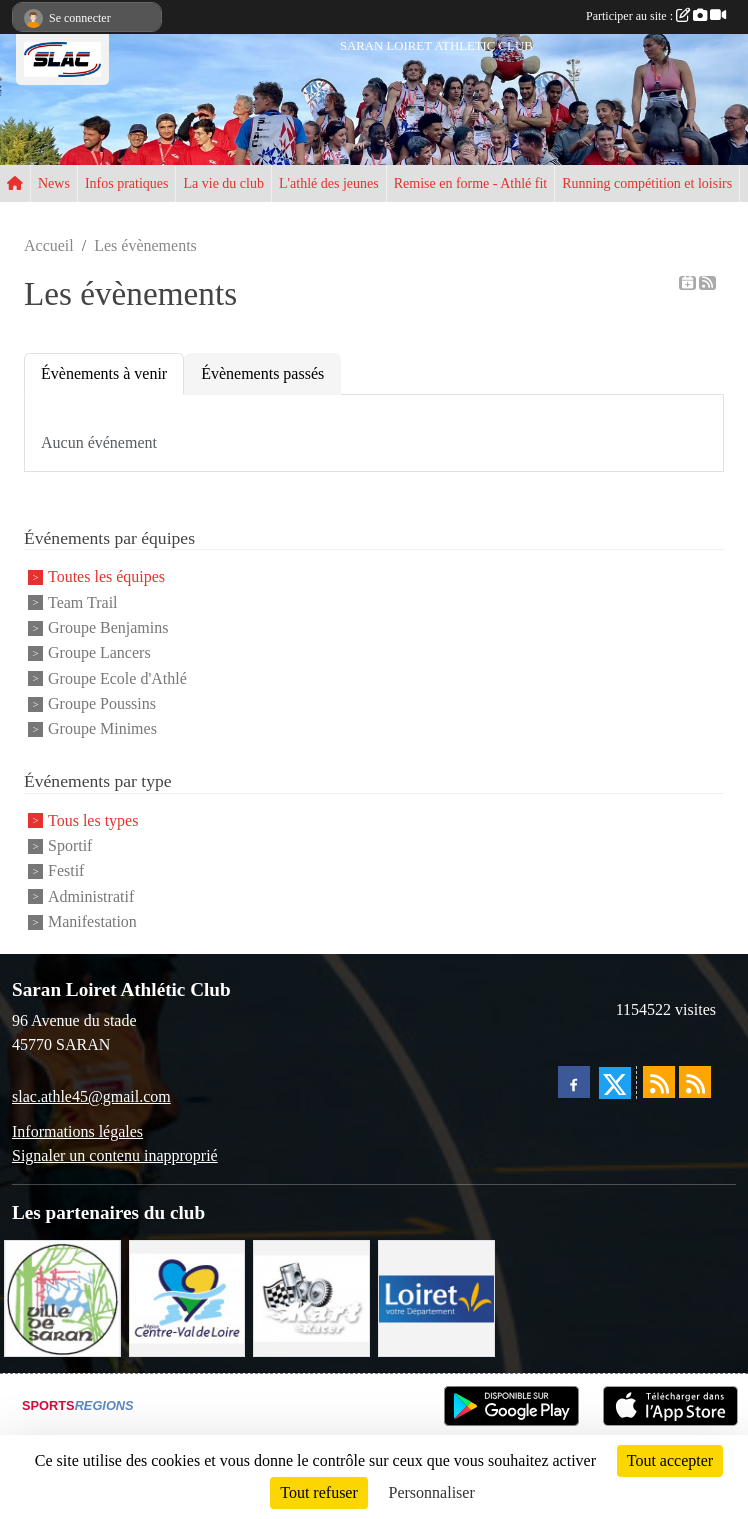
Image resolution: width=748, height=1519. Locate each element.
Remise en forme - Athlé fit (471, 183)
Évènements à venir (104, 373)
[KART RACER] (311, 1296)
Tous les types (93, 820)
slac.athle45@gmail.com (91, 1096)
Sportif (70, 845)
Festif (66, 871)
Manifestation (92, 921)
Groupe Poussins (102, 703)
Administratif (91, 896)
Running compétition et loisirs (647, 183)
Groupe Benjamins (108, 627)
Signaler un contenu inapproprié (115, 1155)
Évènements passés (262, 373)
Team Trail (83, 602)
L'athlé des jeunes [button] (329, 183)
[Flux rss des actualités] (659, 1082)
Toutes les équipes (106, 577)
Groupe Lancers (99, 653)
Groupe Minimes (102, 728)
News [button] (54, 183)
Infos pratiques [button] (127, 183)
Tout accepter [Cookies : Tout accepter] (670, 1460)
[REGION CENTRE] (187, 1296)
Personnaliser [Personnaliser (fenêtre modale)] (432, 1492)
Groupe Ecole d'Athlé (117, 678)
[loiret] (436, 1296)
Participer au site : (656, 16)
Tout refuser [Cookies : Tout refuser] (319, 1492)
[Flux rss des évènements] (695, 1082)
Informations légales (77, 1131)
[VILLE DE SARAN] (62, 1296)
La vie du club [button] (223, 183)
